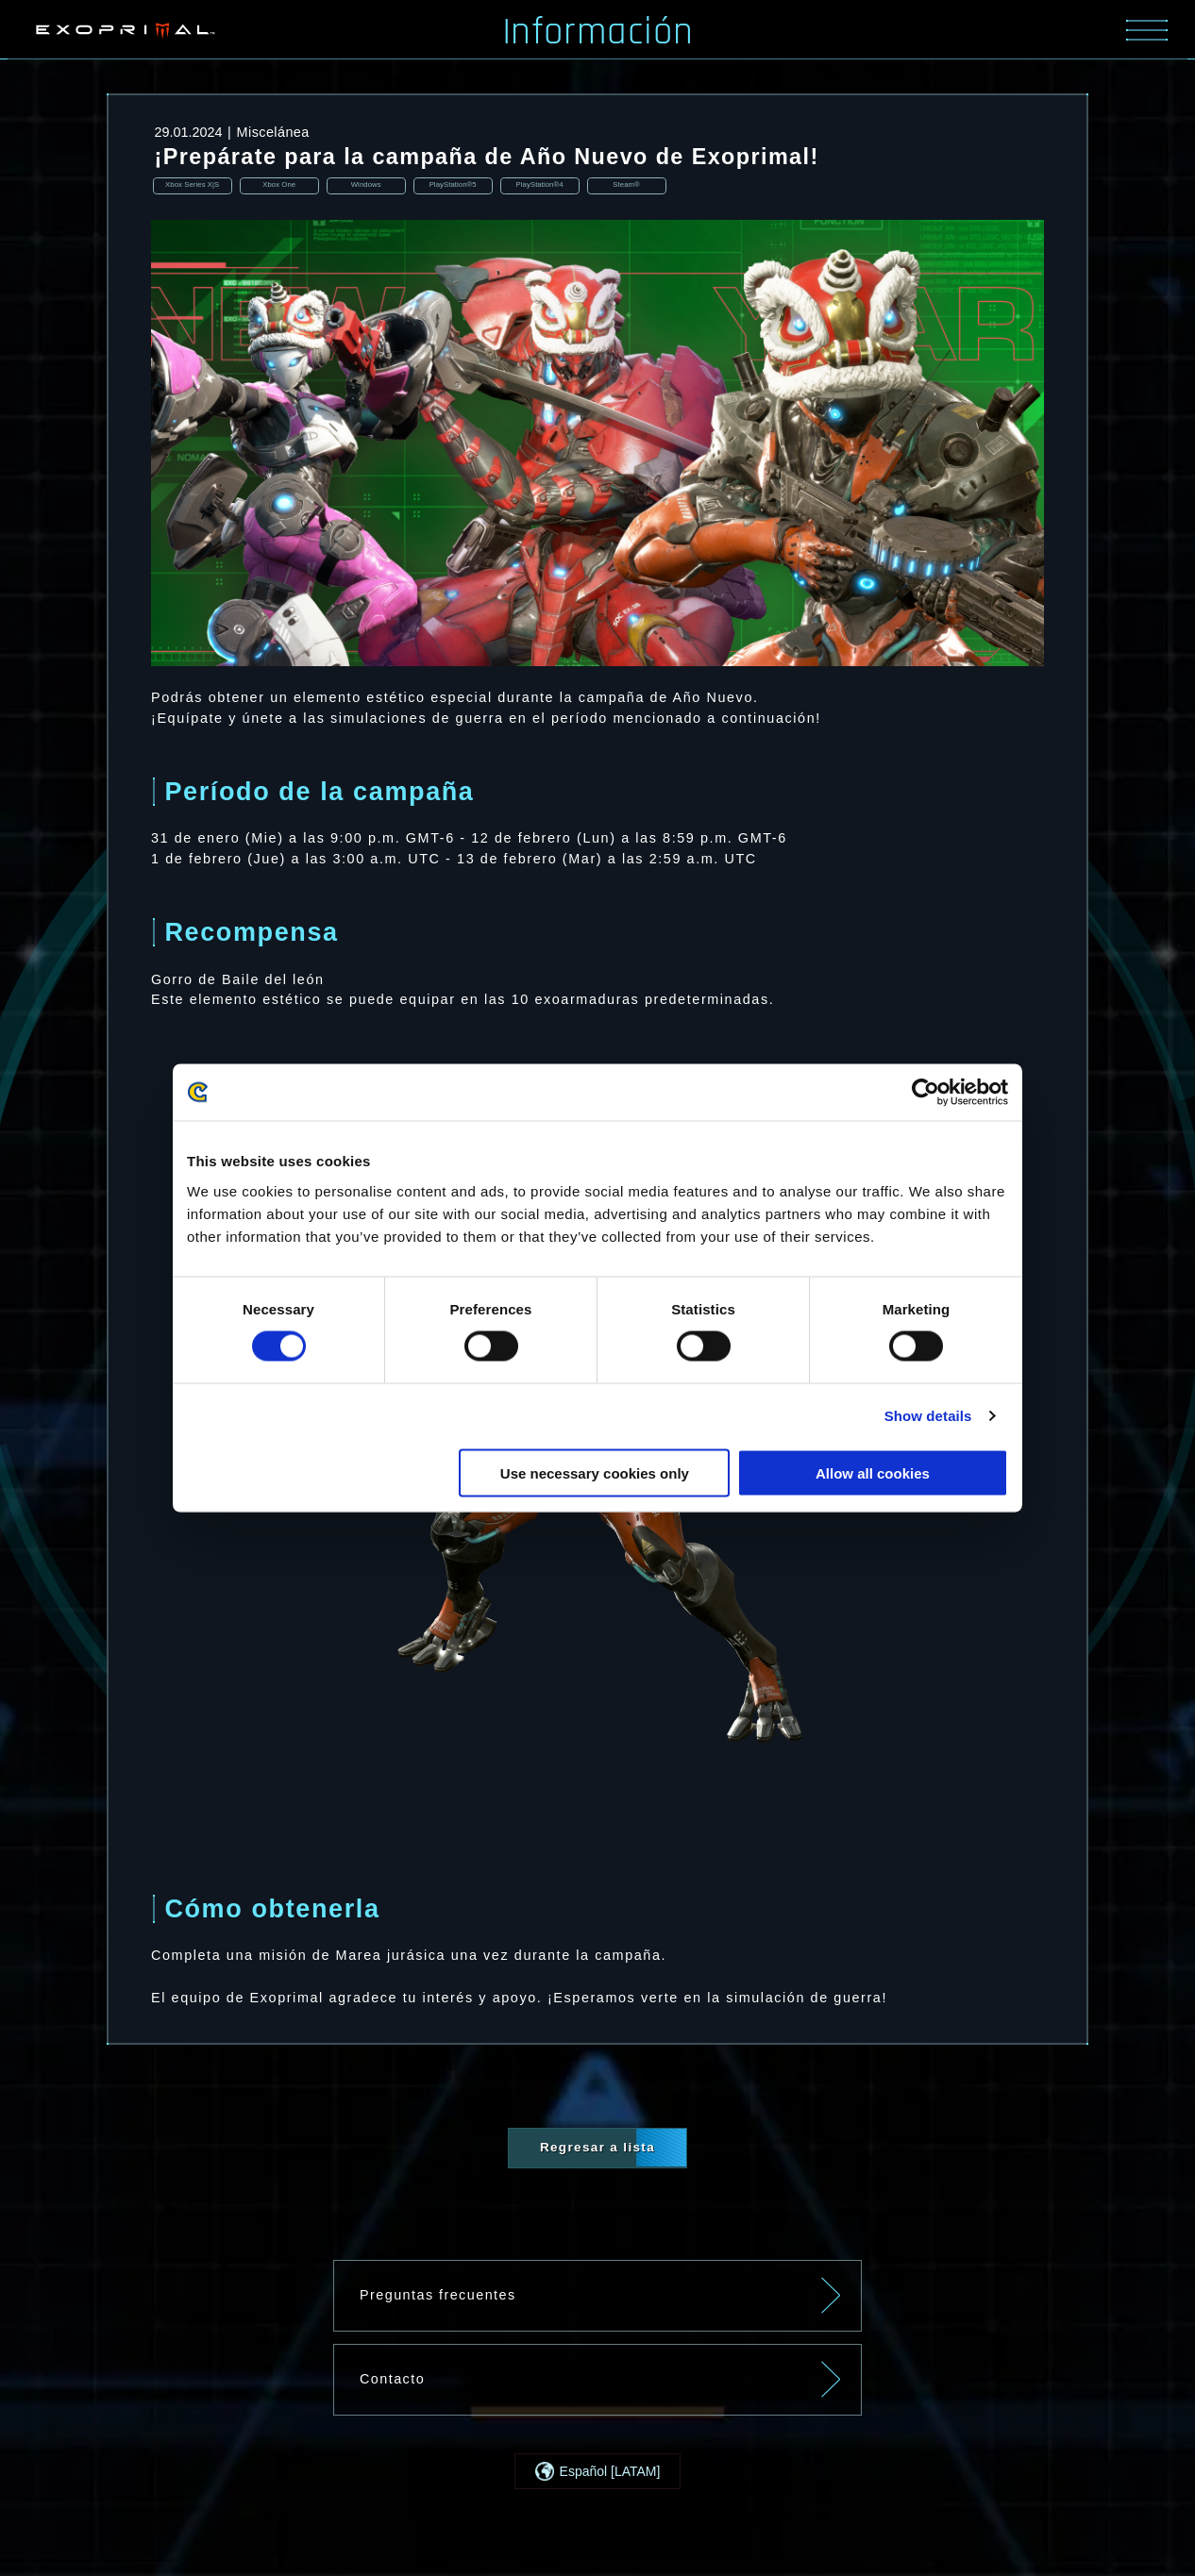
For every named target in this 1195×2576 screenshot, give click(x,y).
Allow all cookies (873, 1472)
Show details (928, 1416)
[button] (598, 2473)
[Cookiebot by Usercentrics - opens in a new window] (925, 1093)
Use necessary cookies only (594, 1472)
